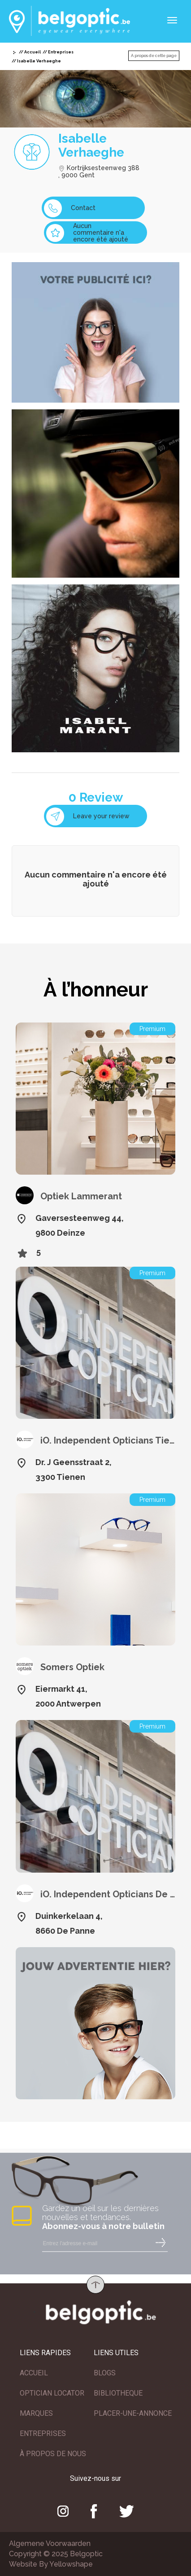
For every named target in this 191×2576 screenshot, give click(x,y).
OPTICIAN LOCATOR (52, 2393)
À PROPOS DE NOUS (53, 2453)
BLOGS (105, 2373)
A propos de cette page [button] (154, 55)
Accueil (32, 52)
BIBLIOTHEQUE (118, 2393)
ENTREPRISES (43, 2433)
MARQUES (36, 2413)
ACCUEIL (34, 2373)
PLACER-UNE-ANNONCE (133, 2413)
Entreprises (61, 52)
